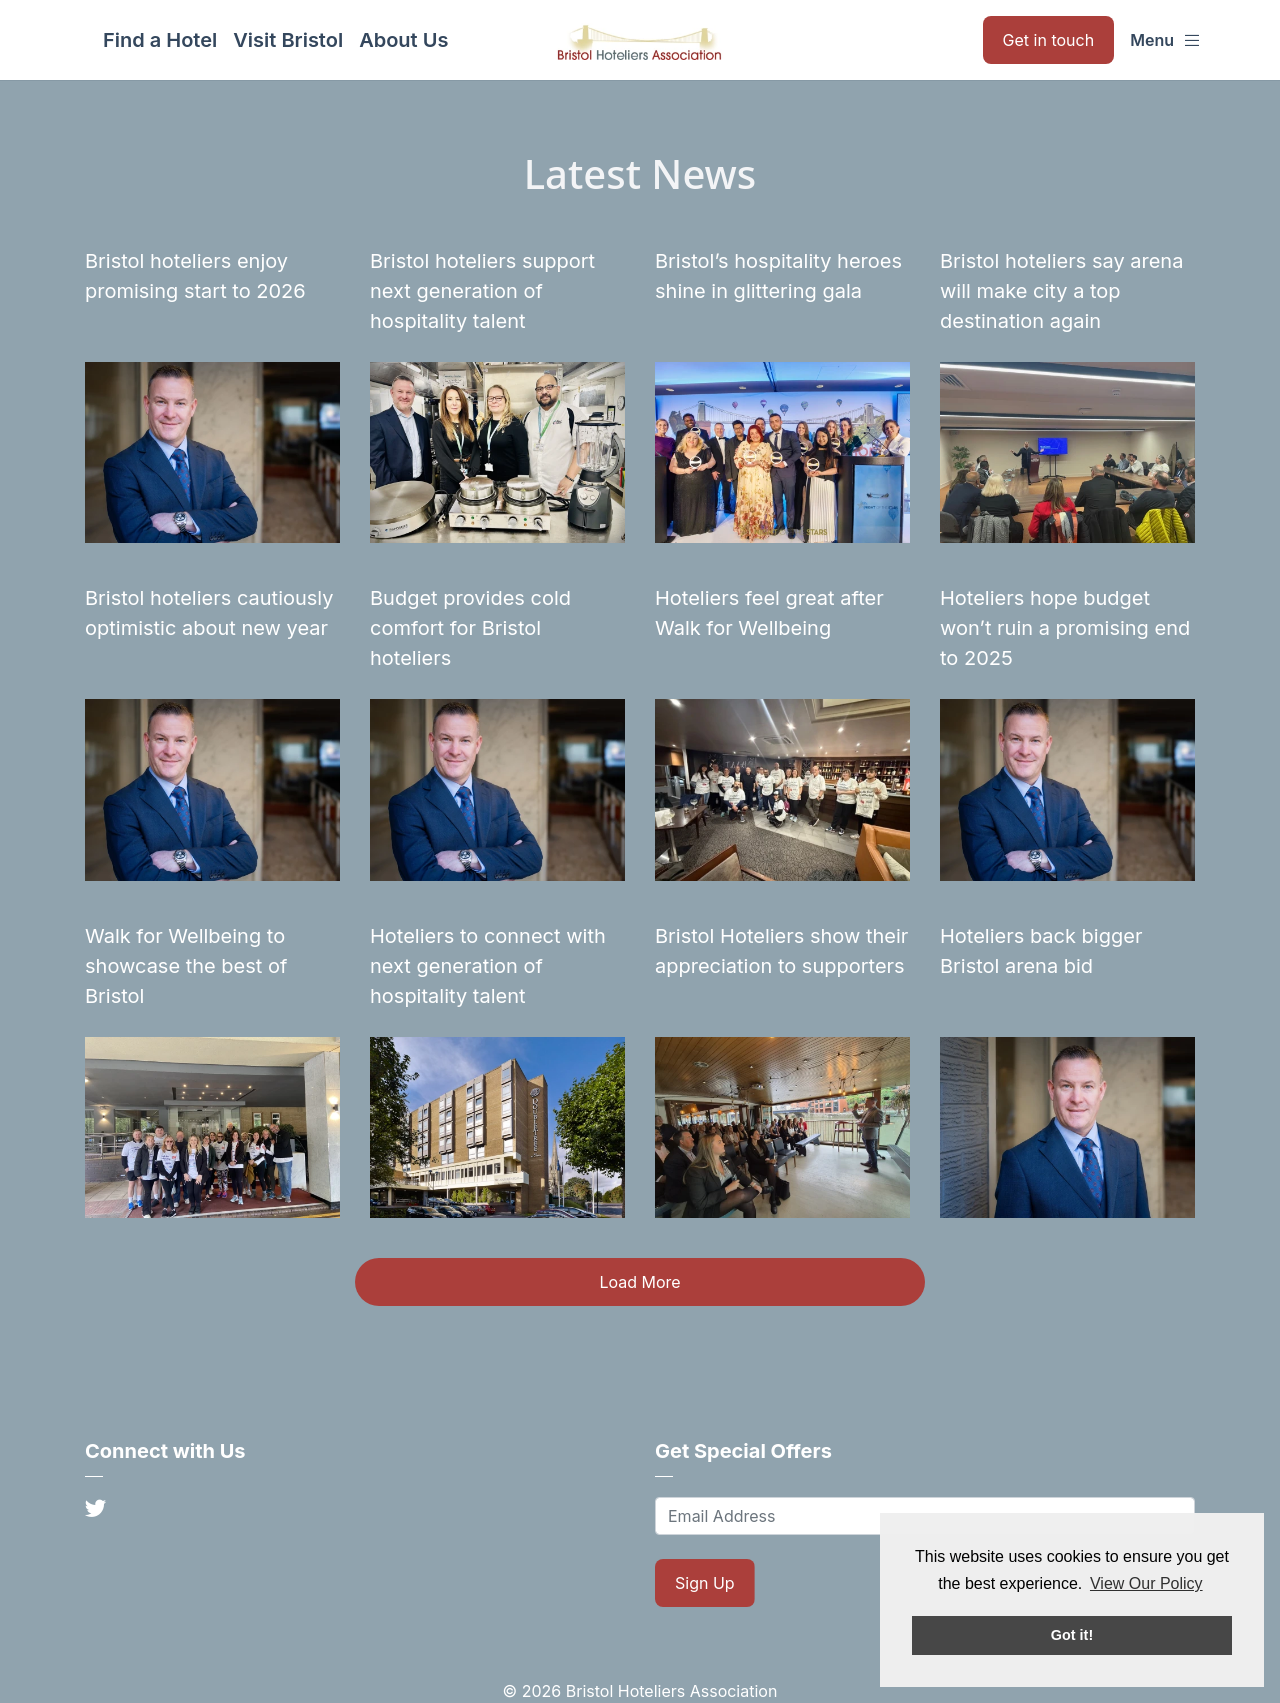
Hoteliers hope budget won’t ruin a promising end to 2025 (1065, 628)
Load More (639, 1282)
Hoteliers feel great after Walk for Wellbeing (769, 613)
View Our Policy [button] (1146, 1583)
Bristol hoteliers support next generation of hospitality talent (482, 291)
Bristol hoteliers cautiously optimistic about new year (209, 613)
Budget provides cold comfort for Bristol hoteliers (470, 628)
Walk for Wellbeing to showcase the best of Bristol (186, 966)
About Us (403, 40)
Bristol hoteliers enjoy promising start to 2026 (195, 276)
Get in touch (1049, 40)
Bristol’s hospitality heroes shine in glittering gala (778, 276)
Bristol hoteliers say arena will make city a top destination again (1061, 291)
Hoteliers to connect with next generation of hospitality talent (488, 966)
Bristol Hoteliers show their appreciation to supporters (781, 951)
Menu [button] (1165, 40)
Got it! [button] (1072, 1635)
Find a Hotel (160, 40)
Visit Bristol (288, 40)
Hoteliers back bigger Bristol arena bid (1041, 951)
